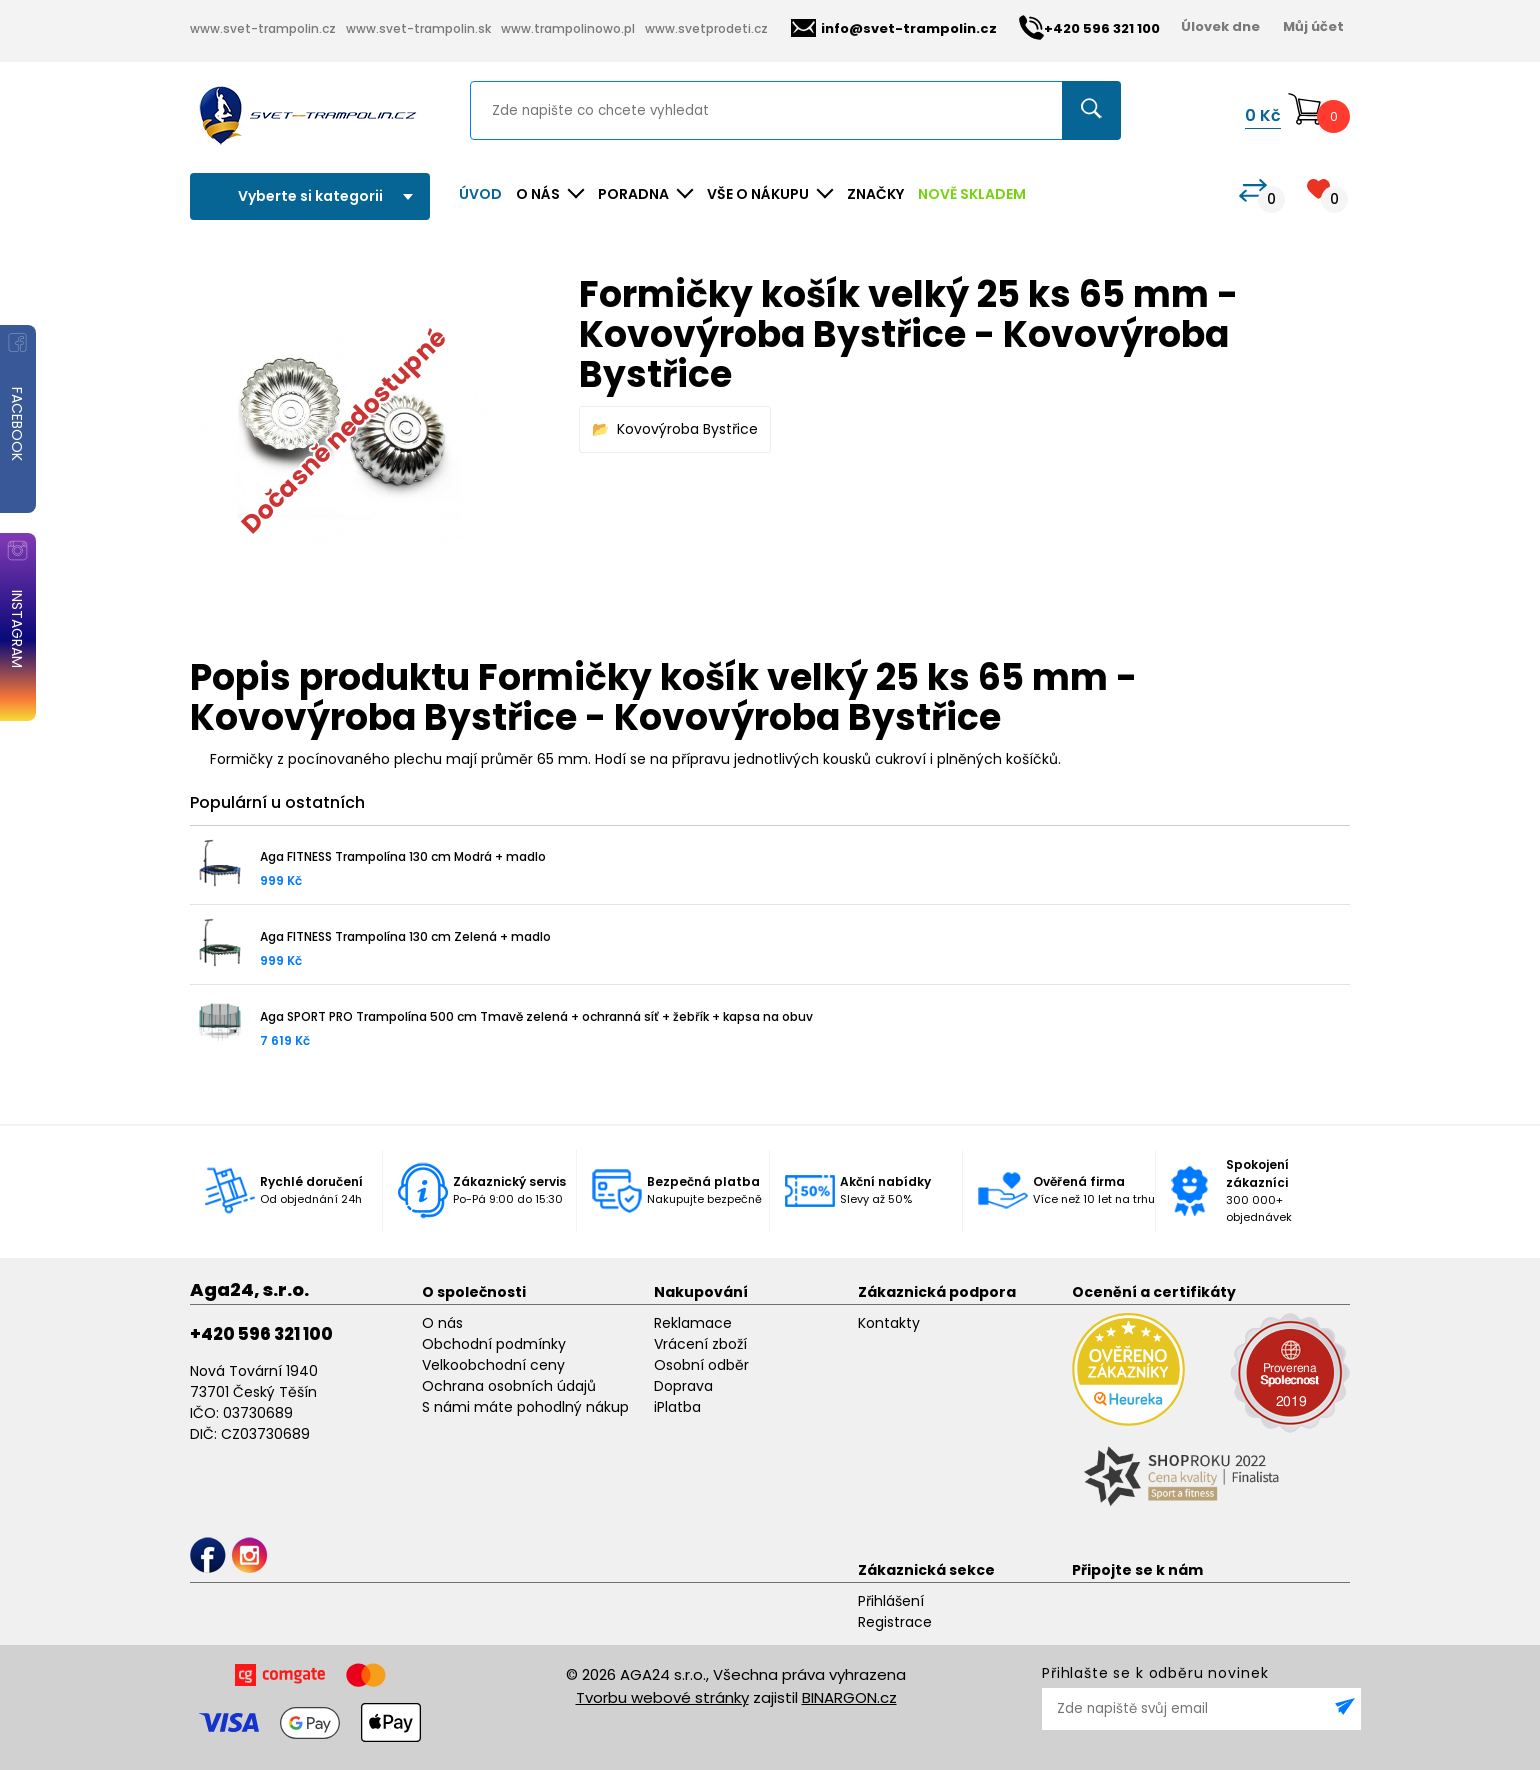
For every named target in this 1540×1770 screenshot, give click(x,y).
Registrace (895, 1622)
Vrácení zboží (700, 1344)
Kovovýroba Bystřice (687, 429)
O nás (442, 1323)
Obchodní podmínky (494, 1344)
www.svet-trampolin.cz (263, 28)
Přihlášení (891, 1601)
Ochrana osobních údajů (509, 1386)
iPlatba (677, 1407)
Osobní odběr (701, 1365)
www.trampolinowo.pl (568, 28)
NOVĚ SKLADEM (972, 194)
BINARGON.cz (849, 1697)
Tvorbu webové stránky (662, 1697)
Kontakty (889, 1323)
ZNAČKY (875, 194)
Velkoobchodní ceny (493, 1365)
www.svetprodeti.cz (706, 28)
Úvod (480, 194)
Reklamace (693, 1323)
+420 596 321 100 (261, 1334)
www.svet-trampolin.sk (418, 28)
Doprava (683, 1386)
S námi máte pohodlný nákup (525, 1407)
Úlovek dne (1220, 26)
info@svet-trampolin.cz (894, 28)
